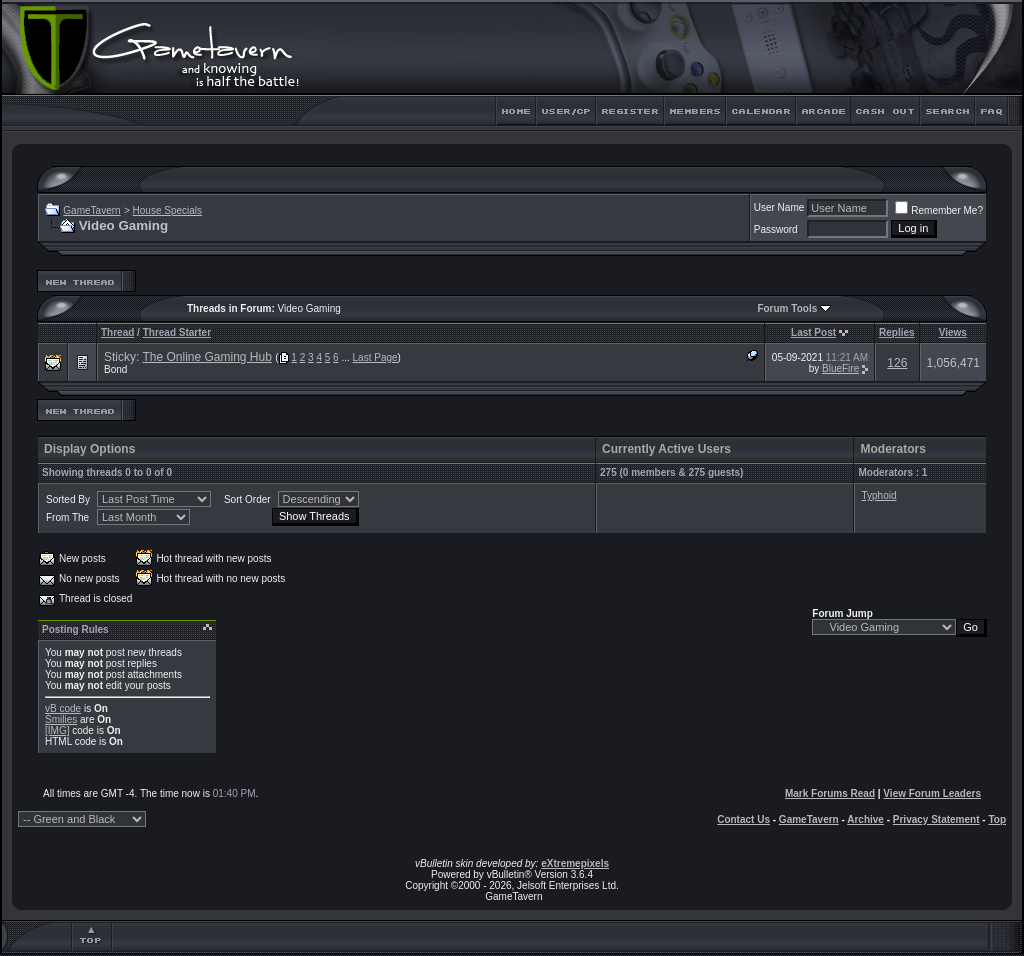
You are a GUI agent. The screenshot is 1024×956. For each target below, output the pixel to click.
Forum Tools (787, 308)
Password (776, 229)
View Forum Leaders (932, 793)
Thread (117, 332)
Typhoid (878, 495)
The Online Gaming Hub (206, 357)
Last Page (375, 357)
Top (997, 819)
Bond (115, 369)
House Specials (167, 210)
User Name (779, 207)
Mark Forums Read (830, 793)
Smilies (61, 719)
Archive (865, 819)
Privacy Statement (936, 819)
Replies (897, 332)
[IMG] (57, 730)
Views (953, 332)
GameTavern (91, 210)
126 (897, 363)
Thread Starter (177, 332)
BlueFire (840, 368)
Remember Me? (939, 210)
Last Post (813, 332)
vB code (63, 708)
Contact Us (743, 819)
